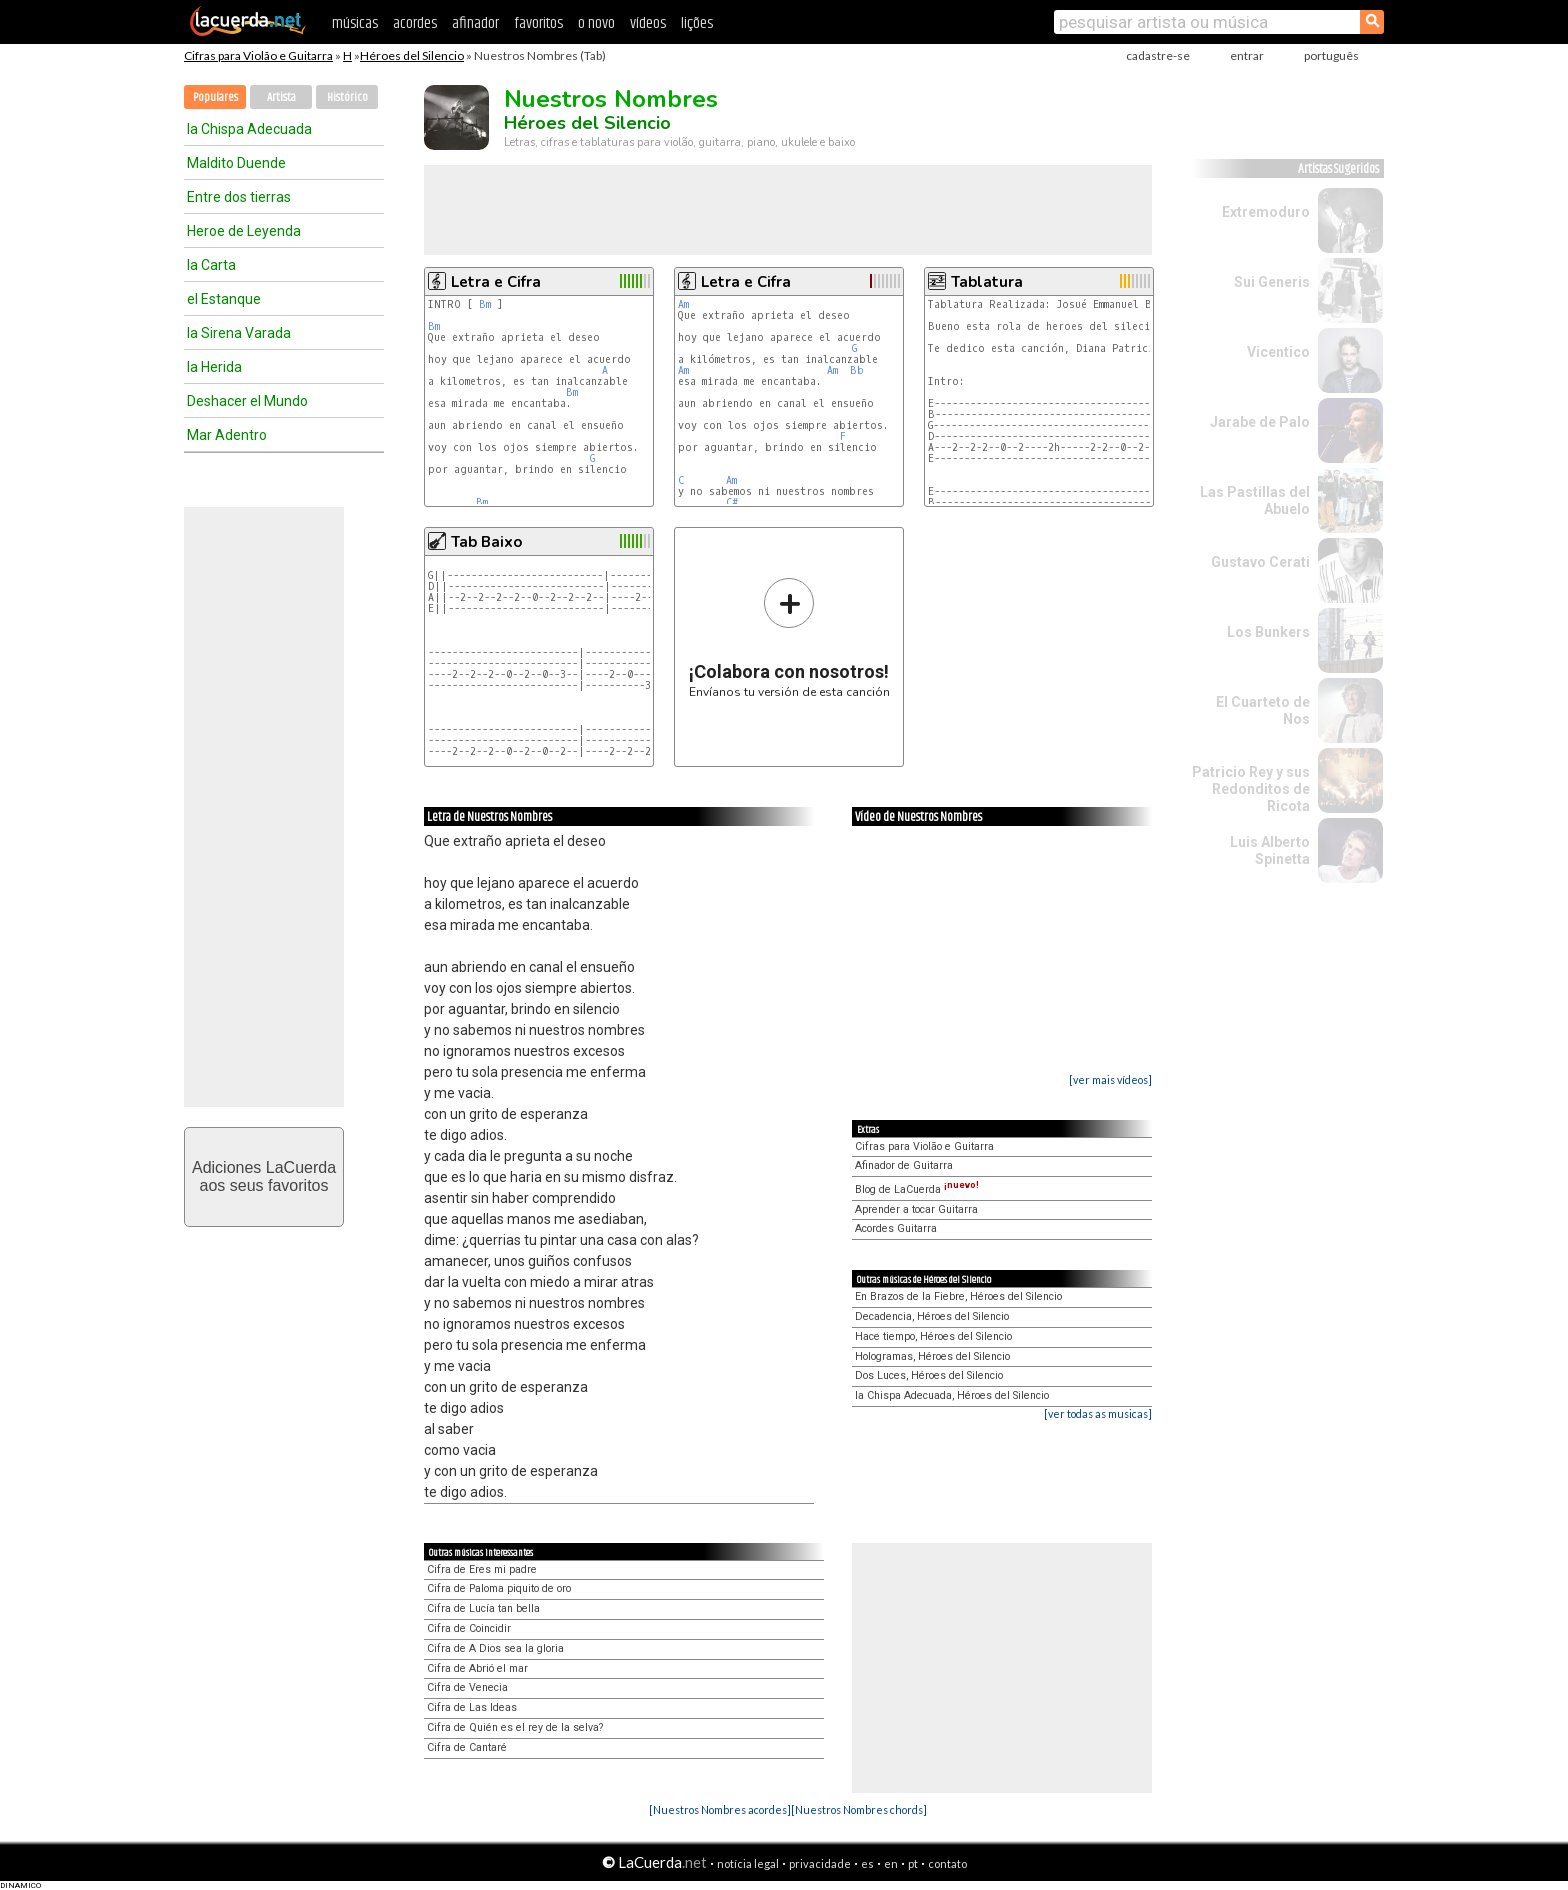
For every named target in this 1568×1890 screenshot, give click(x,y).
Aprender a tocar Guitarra (916, 1209)
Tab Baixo (486, 542)
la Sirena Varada (239, 333)
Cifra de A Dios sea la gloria (495, 1648)
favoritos (538, 23)
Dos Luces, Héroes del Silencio (929, 1375)
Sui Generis (1272, 282)
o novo (596, 23)
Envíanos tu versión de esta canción (789, 637)
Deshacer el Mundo (247, 401)
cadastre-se (1158, 55)
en (891, 1863)
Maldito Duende (236, 163)
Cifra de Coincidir (469, 1628)
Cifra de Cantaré (467, 1747)
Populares (215, 97)
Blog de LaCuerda (917, 1189)
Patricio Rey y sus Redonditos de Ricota (1251, 789)
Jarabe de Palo (1260, 422)
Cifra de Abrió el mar (477, 1668)
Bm (485, 304)
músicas (355, 23)
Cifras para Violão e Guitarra (258, 55)
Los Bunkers (1268, 632)
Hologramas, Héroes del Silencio (932, 1356)
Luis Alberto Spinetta (1270, 850)
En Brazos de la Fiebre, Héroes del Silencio (958, 1296)
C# (732, 502)
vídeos (648, 23)
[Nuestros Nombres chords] (859, 1809)
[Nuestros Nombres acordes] (720, 1809)
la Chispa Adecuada (249, 129)
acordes (415, 23)
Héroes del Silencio (412, 55)
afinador (475, 23)
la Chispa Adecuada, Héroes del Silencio (952, 1395)
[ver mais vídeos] (1110, 1079)
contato (947, 1863)
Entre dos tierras (239, 197)
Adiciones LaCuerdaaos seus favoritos (264, 1176)
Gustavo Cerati (1260, 562)
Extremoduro (1266, 212)
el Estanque (224, 299)
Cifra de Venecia (467, 1687)
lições (697, 23)
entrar (1247, 55)
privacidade (820, 1863)
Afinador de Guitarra (904, 1165)
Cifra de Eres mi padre (482, 1569)
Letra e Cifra (496, 282)
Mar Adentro (227, 435)
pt (913, 1863)
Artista (281, 97)
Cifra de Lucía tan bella (483, 1608)
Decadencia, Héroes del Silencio (932, 1316)
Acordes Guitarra (896, 1228)
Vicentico (1278, 352)
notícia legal (748, 1863)
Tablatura (987, 282)
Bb (857, 370)
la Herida (214, 367)
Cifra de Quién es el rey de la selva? (515, 1727)
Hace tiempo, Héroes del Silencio (933, 1336)
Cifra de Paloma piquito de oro (499, 1588)
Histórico (347, 97)
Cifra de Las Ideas (472, 1707)
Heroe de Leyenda (244, 231)
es (867, 1863)
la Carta (211, 265)
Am (683, 304)
